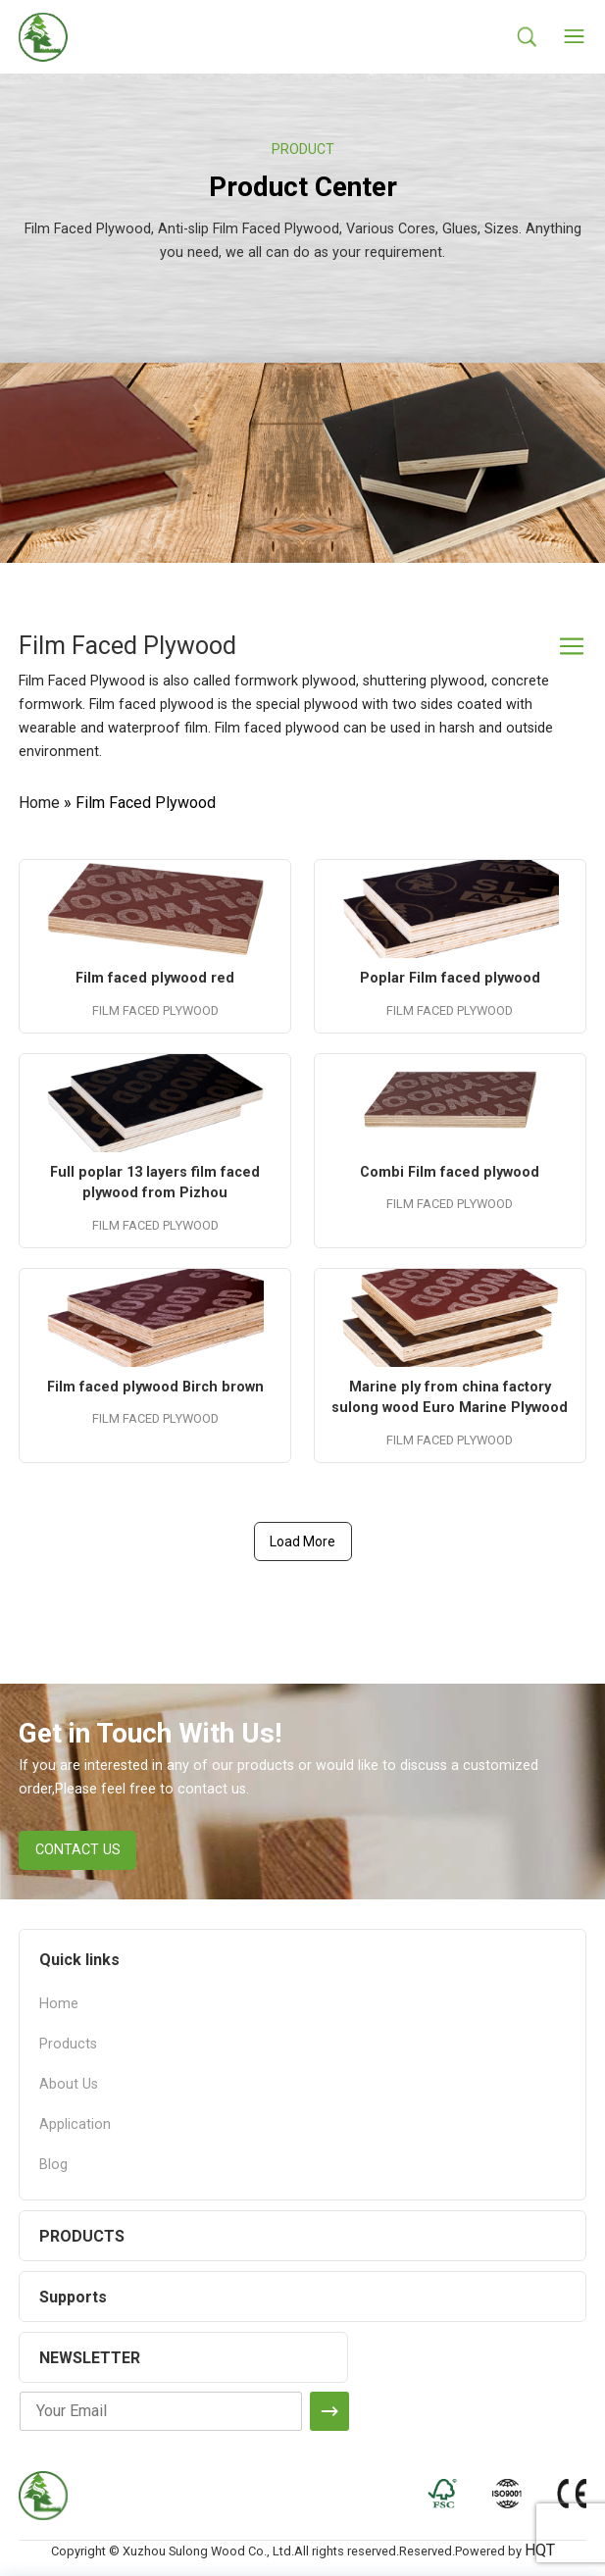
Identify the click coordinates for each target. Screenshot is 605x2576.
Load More (302, 1541)
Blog (53, 2164)
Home (39, 802)
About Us (68, 2084)
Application (75, 2124)
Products (68, 2044)
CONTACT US (78, 1850)
